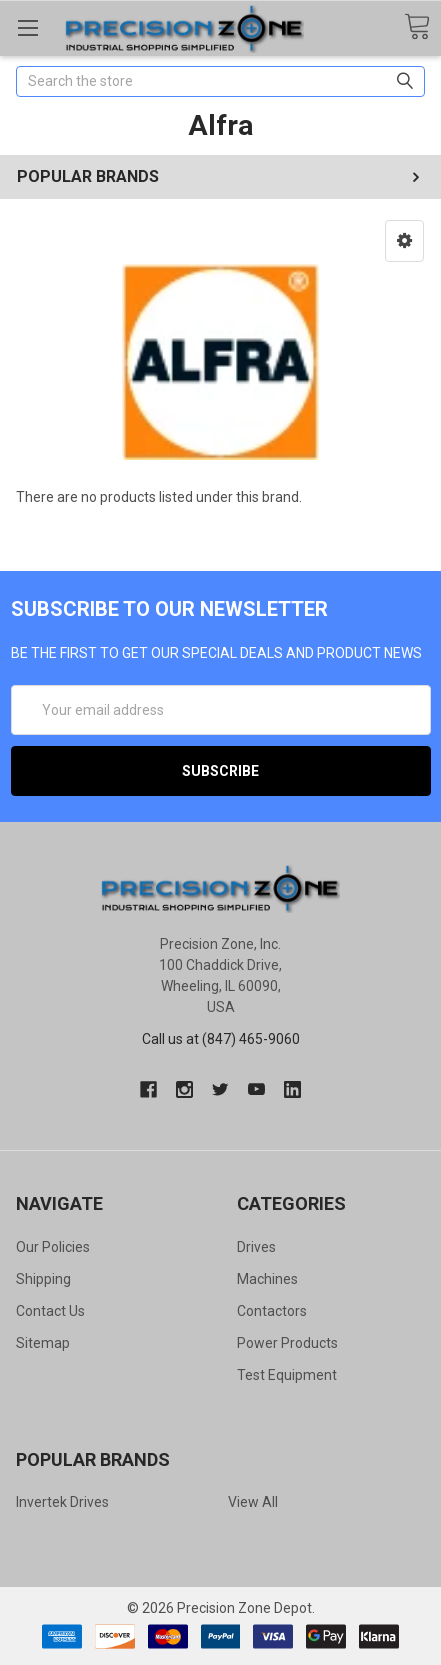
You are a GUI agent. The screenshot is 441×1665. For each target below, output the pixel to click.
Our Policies (53, 1247)
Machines (267, 1279)
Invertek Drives (62, 1502)
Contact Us (50, 1311)
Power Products (287, 1343)
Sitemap (43, 1343)
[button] (404, 241)
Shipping (43, 1279)
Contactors (272, 1311)
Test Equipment (287, 1375)
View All (253, 1502)
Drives (256, 1247)
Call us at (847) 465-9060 (221, 1039)
